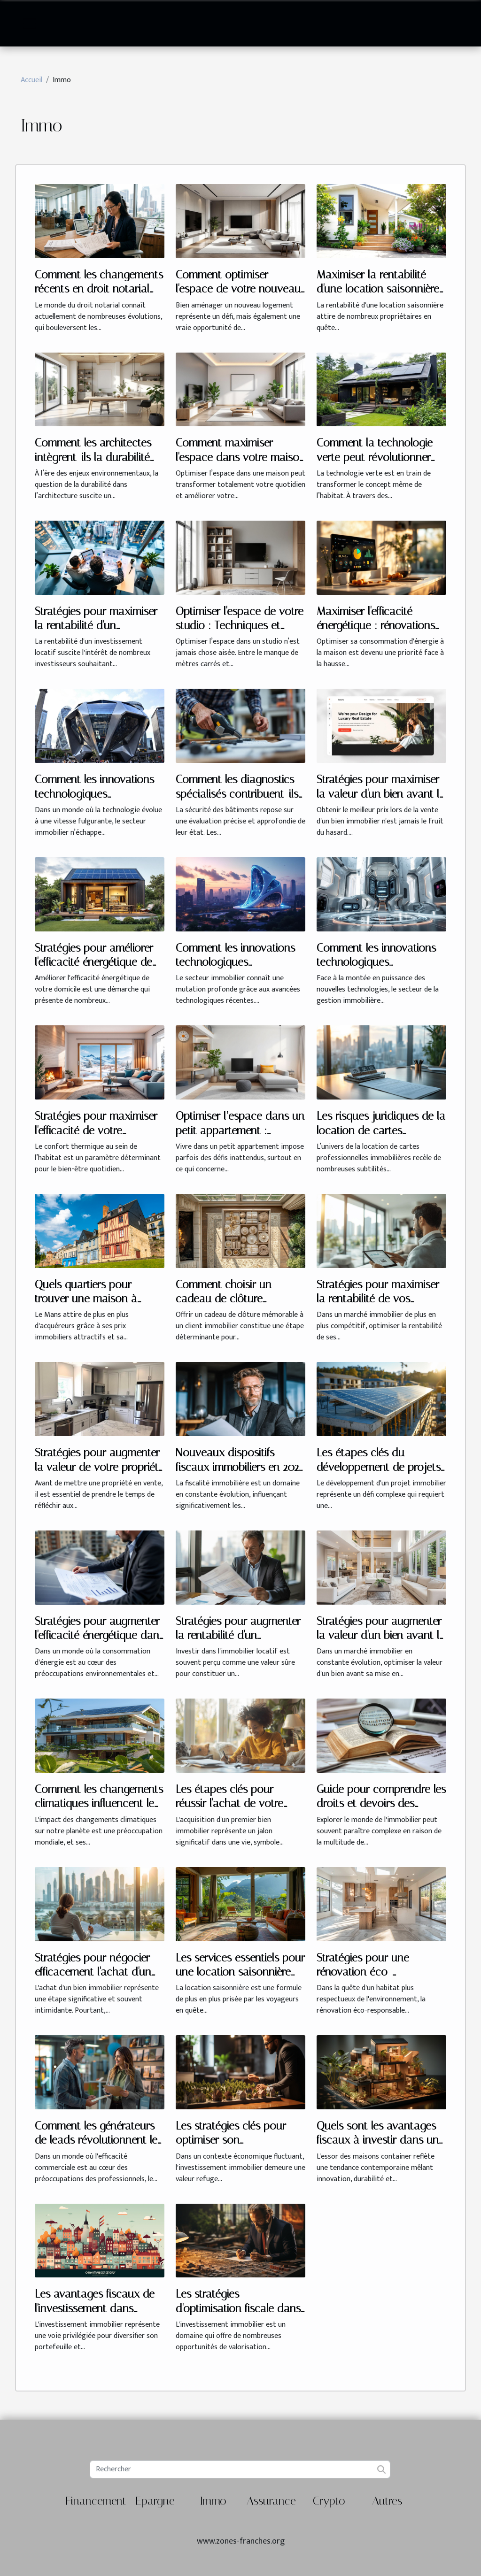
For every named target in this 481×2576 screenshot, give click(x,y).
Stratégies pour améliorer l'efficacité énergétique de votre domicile (94, 962)
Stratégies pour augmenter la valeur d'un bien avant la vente (381, 1635)
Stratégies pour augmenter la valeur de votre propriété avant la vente (99, 1467)
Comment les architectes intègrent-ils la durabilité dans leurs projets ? (93, 457)
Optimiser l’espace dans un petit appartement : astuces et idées (240, 1130)
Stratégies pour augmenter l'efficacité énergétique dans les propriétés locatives (99, 1635)
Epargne (155, 2500)
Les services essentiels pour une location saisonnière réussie (240, 1972)
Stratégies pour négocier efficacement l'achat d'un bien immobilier (93, 1972)
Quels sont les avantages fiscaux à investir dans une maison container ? (380, 2140)
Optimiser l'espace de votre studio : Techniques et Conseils (239, 625)
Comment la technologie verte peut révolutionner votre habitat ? (375, 457)
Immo (213, 2500)
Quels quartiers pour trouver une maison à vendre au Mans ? (86, 1299)
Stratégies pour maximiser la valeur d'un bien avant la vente (381, 794)
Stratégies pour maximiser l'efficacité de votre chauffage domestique (96, 1130)
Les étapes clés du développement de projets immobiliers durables (379, 1467)
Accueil (31, 80)
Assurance (271, 2500)
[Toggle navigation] (30, 23)
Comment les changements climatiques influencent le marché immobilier (99, 1803)
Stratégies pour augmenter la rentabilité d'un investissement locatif (238, 1635)
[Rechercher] (240, 2469)
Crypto (329, 2500)
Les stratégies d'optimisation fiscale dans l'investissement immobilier (238, 2308)
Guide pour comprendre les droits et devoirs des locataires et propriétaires (381, 1803)
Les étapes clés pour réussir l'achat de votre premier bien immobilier (230, 1803)
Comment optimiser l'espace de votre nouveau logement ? (238, 289)
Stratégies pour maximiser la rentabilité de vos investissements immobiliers (381, 1299)
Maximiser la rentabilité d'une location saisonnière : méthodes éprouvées (381, 289)
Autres (387, 2500)
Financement (95, 2500)
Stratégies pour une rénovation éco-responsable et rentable (372, 1972)
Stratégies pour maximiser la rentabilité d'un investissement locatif (96, 625)
